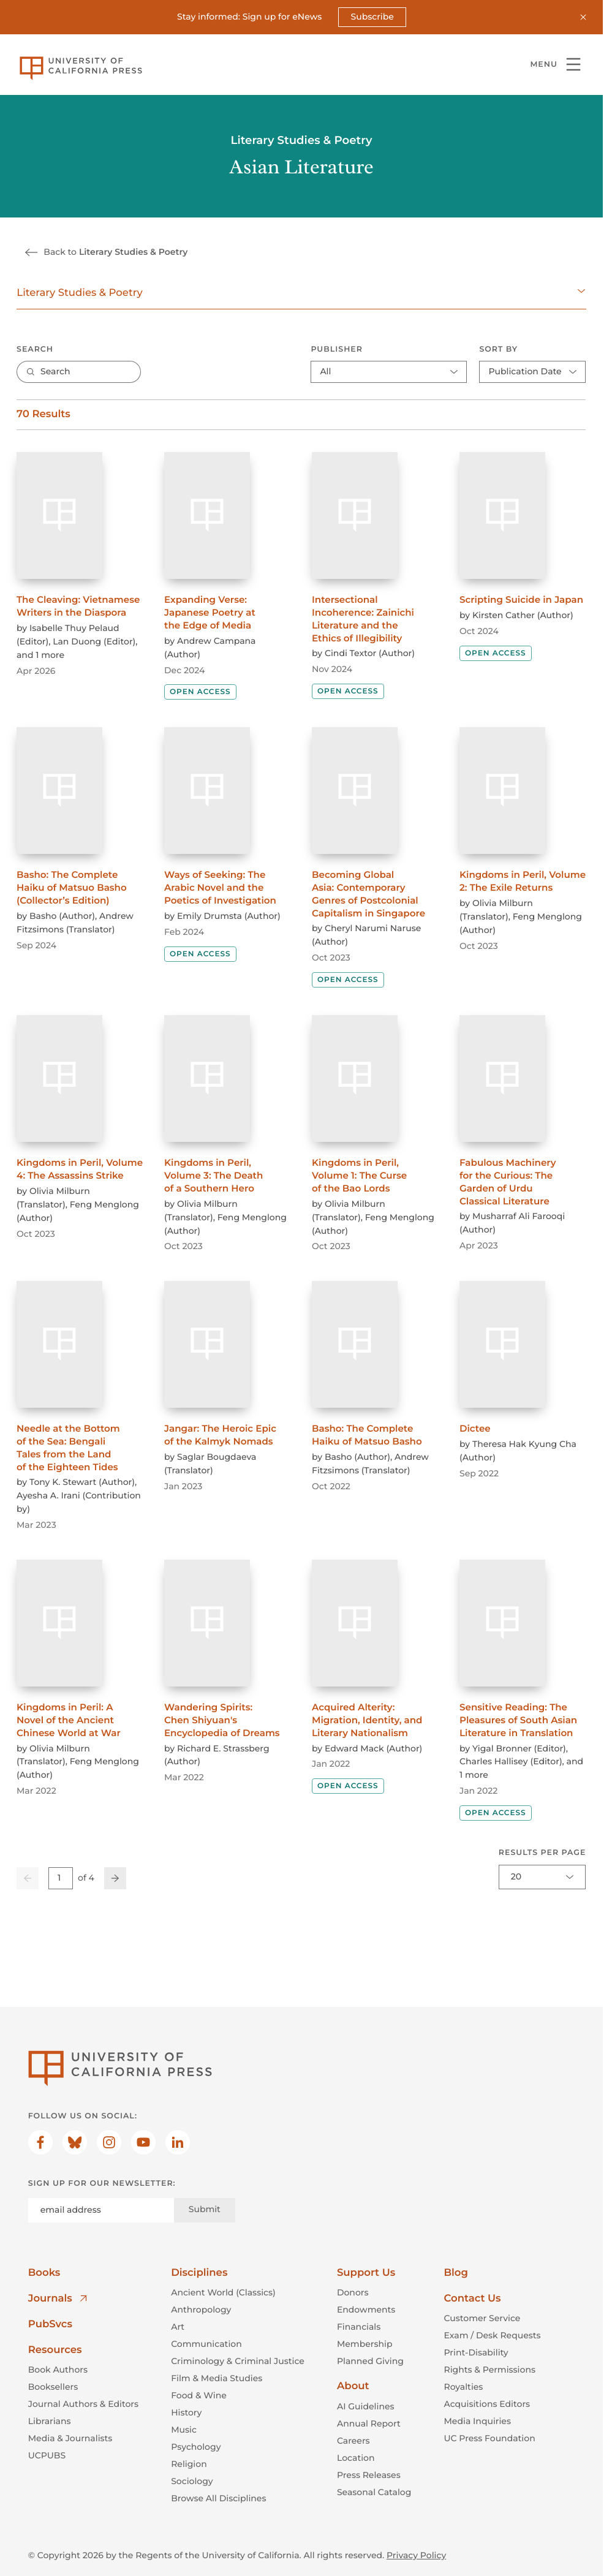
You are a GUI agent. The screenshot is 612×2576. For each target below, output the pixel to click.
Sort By (499, 349)
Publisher (337, 349)
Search (35, 349)
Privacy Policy (416, 2554)
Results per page (542, 1852)
